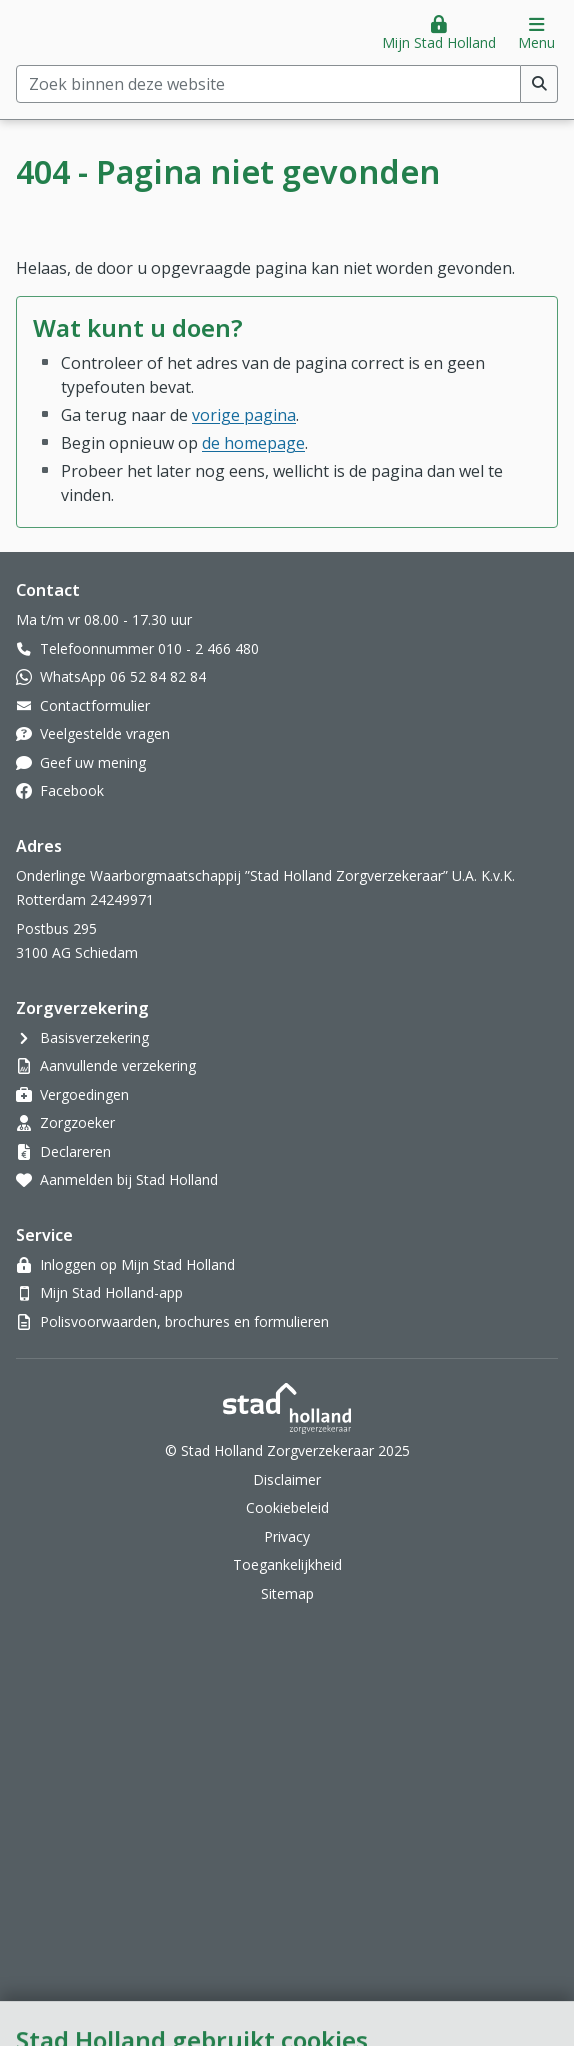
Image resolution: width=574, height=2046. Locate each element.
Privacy (287, 1536)
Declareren (75, 1151)
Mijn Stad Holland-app (111, 1292)
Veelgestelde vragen (105, 733)
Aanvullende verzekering (118, 1065)
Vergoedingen (84, 1094)
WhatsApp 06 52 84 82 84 (123, 676)
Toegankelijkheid (287, 1564)
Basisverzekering (94, 1037)
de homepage (253, 443)
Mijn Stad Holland (439, 42)
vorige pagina (244, 415)
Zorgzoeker (77, 1122)
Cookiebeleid (287, 1507)
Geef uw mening (93, 762)
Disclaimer (287, 1479)
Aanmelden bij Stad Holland (129, 1179)
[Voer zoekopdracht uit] (539, 84)
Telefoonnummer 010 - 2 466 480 (149, 648)
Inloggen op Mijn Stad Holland (137, 1264)
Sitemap (287, 1593)
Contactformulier (95, 705)
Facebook (72, 790)
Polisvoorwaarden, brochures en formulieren (184, 1321)
